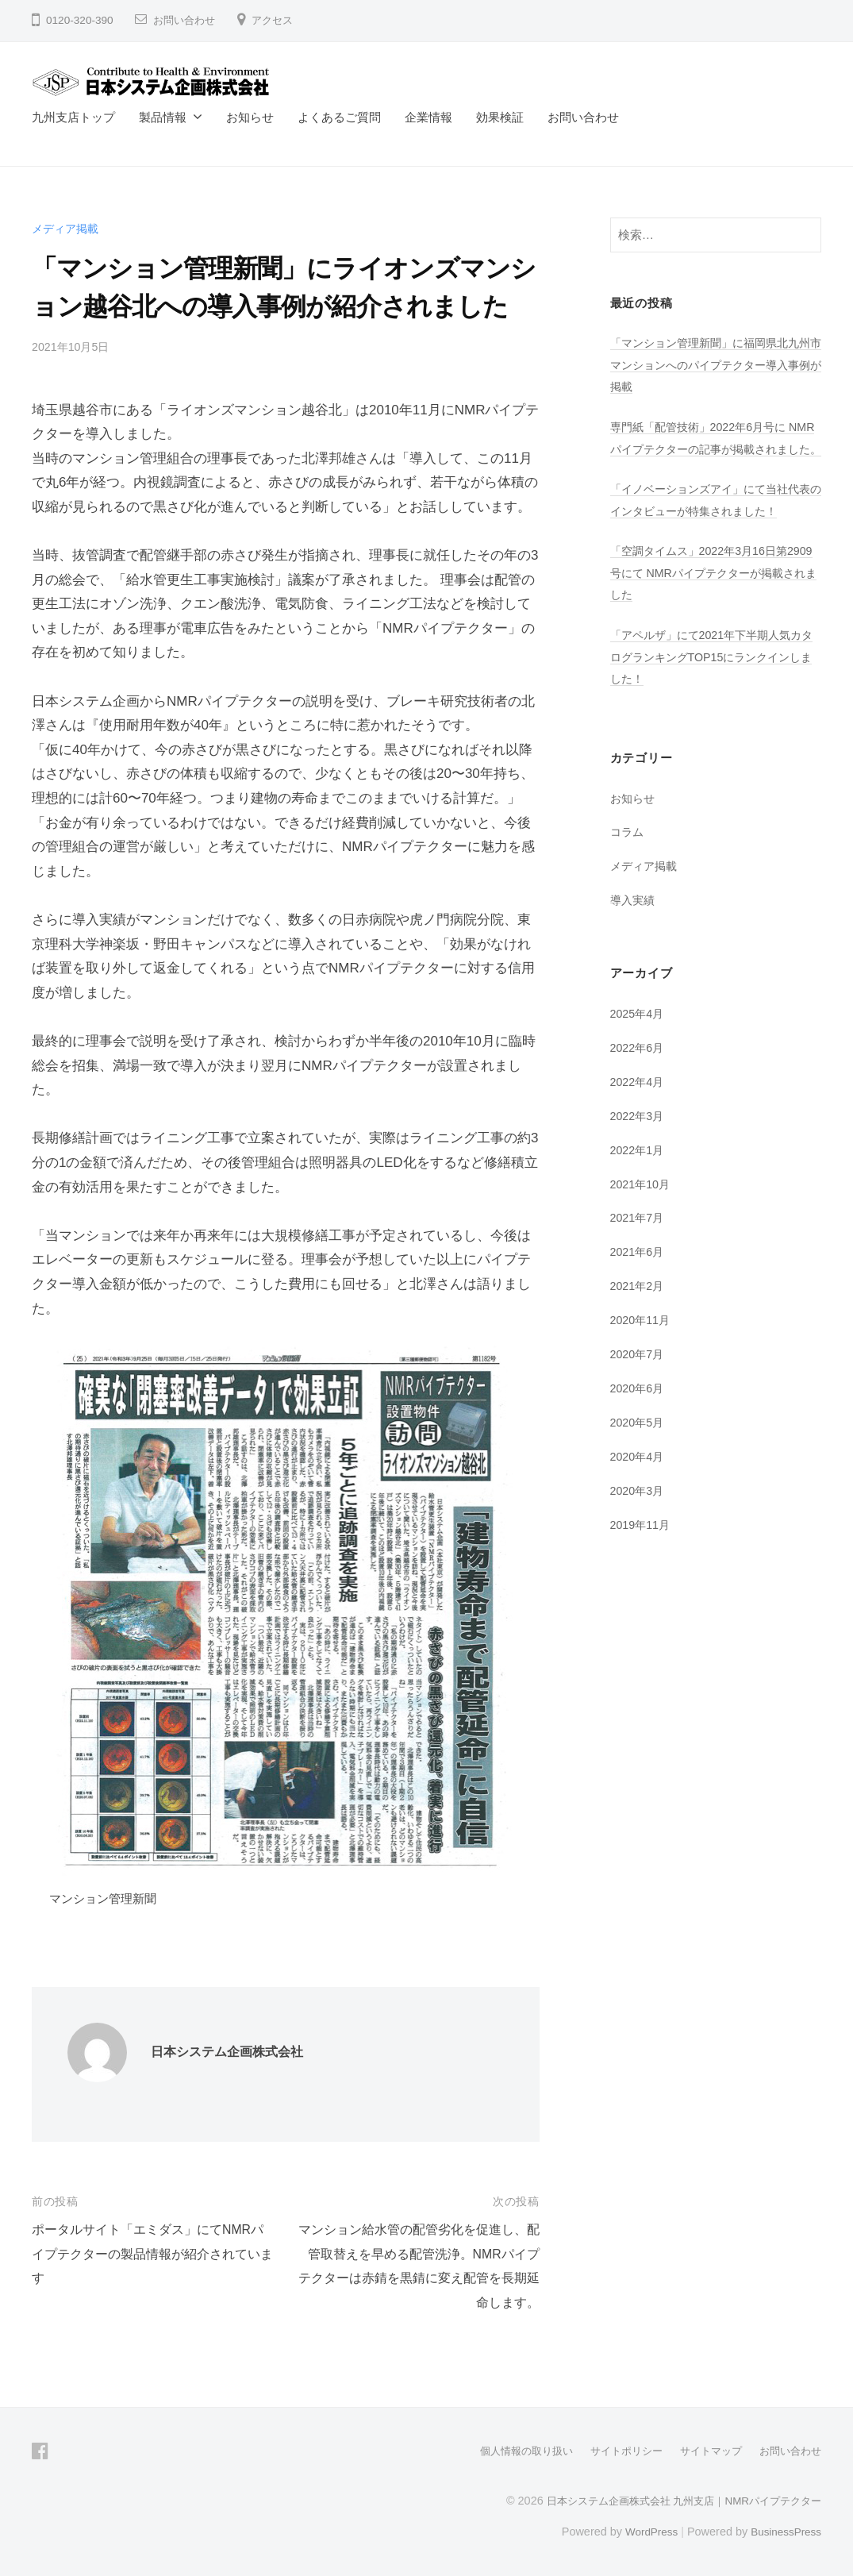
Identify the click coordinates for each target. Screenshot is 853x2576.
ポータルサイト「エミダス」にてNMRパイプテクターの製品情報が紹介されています (153, 2253)
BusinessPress (784, 2530)
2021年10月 (642, 1204)
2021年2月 (639, 1306)
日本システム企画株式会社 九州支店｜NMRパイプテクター (673, 2499)
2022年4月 (639, 1102)
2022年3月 (639, 1136)
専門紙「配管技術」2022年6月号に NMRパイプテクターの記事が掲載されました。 (713, 448)
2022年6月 (639, 1068)
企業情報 (428, 117)
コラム (628, 853)
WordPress (644, 2530)
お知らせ (250, 117)
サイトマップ (703, 2450)
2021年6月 (639, 1272)
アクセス (278, 20)
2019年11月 (642, 1544)
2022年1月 (639, 1170)
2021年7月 (639, 1238)
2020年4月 (639, 1476)
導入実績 (634, 921)
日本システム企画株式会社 (232, 2051)
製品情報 (162, 117)
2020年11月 (642, 1340)
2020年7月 (639, 1374)
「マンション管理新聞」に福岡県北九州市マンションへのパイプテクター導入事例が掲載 (711, 364)
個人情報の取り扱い (508, 2450)
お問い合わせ (186, 20)
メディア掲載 (67, 228)
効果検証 (500, 117)
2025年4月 (639, 1034)
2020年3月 (639, 1510)
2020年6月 (639, 1408)
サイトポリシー (614, 2450)
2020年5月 (639, 1442)
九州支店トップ (73, 117)
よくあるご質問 (339, 117)
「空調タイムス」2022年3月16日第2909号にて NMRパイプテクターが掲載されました (710, 593)
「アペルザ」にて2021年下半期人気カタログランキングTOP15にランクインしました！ (713, 678)
